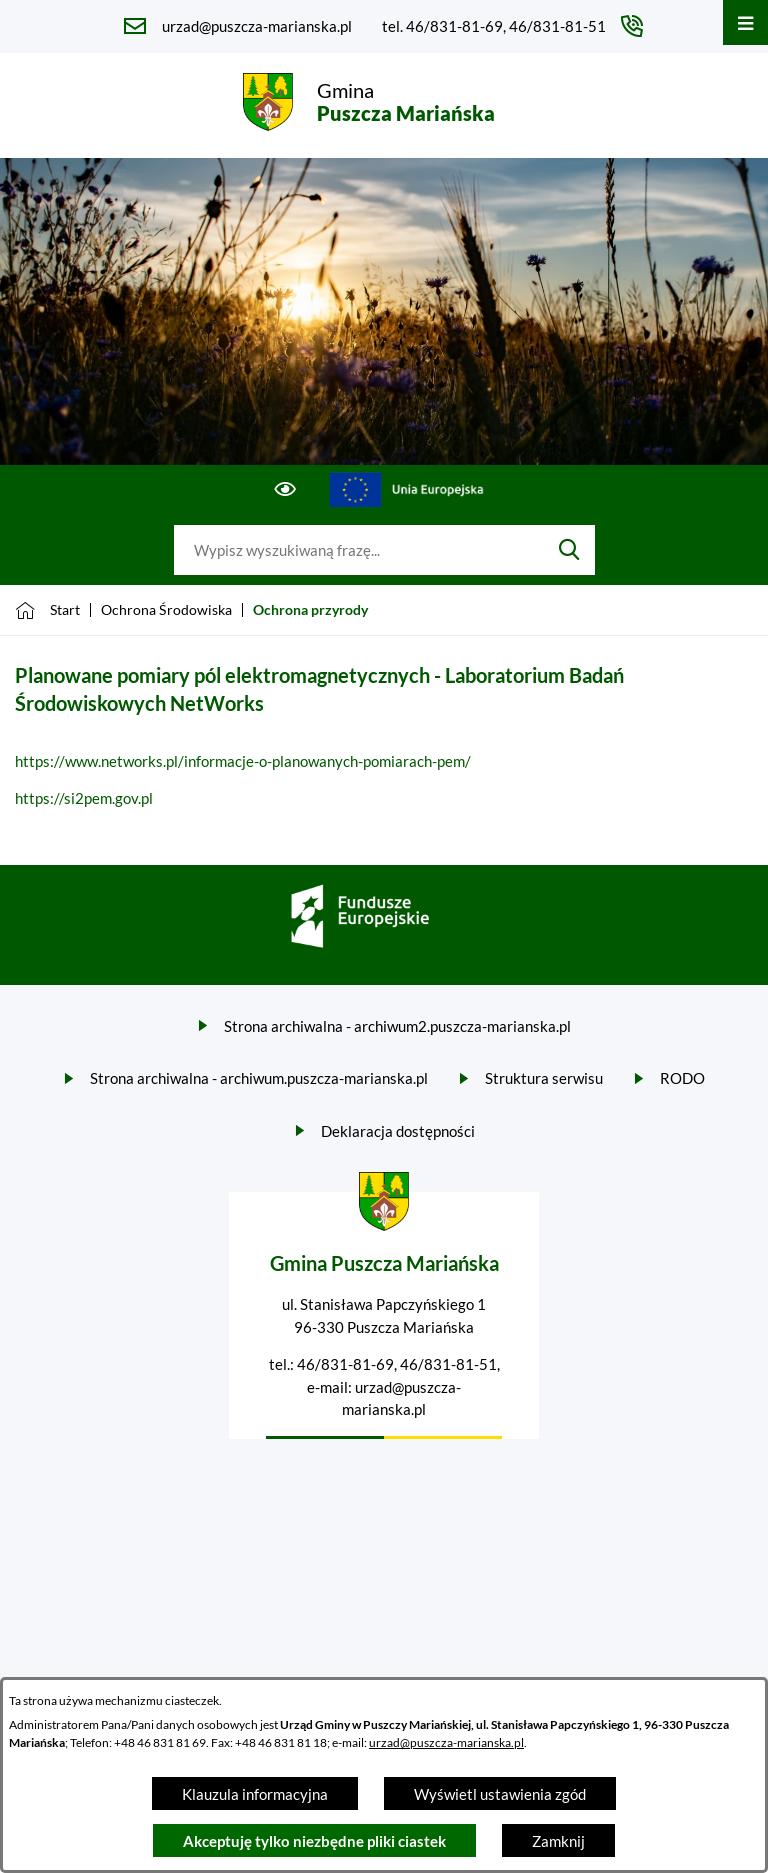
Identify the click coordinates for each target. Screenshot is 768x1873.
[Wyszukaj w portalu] (359, 550)
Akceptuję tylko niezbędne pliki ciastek (314, 1841)
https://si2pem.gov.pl (84, 798)
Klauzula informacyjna (255, 1794)
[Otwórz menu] (745, 22)
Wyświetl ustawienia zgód (500, 1794)
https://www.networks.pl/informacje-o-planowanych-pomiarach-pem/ (243, 761)
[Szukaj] (569, 550)
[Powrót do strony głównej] (47, 610)
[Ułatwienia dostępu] (285, 490)
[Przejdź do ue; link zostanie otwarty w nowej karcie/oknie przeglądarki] (407, 490)
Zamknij (558, 1841)
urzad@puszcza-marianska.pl (446, 1742)
